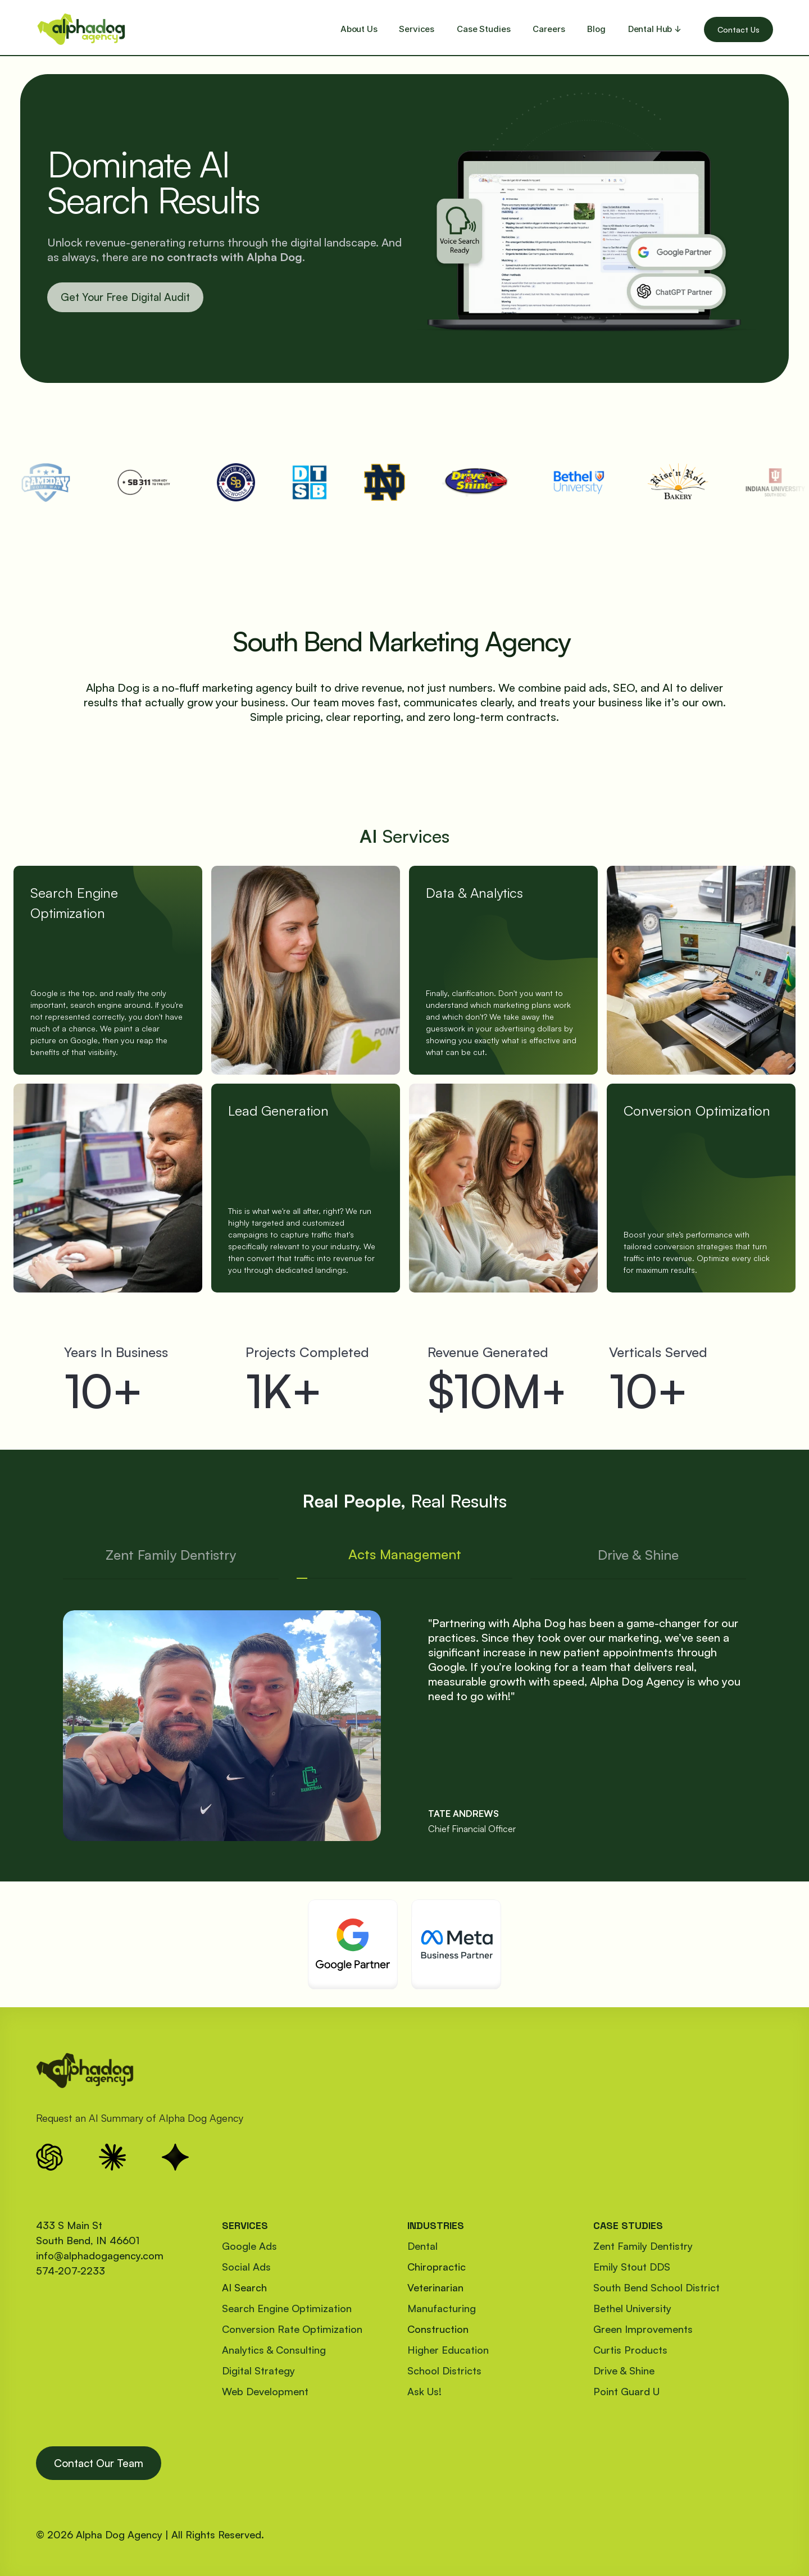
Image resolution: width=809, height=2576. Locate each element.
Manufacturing (441, 2308)
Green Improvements (643, 2329)
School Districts (444, 2370)
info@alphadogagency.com (99, 2255)
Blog (596, 29)
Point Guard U (626, 2391)
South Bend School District (656, 2287)
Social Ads (246, 2266)
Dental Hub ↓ (654, 29)
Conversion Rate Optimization (292, 2329)
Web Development (265, 2391)
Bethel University (632, 2308)
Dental (422, 2246)
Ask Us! (424, 2391)
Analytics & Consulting (274, 2350)
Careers (549, 29)
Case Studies (483, 29)
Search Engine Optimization (287, 2308)
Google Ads (249, 2246)
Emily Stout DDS (631, 2266)
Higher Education (448, 2350)
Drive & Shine (624, 2370)
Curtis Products (630, 2350)
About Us (359, 29)
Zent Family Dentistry (643, 2246)
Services (416, 29)
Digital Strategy (258, 2370)
